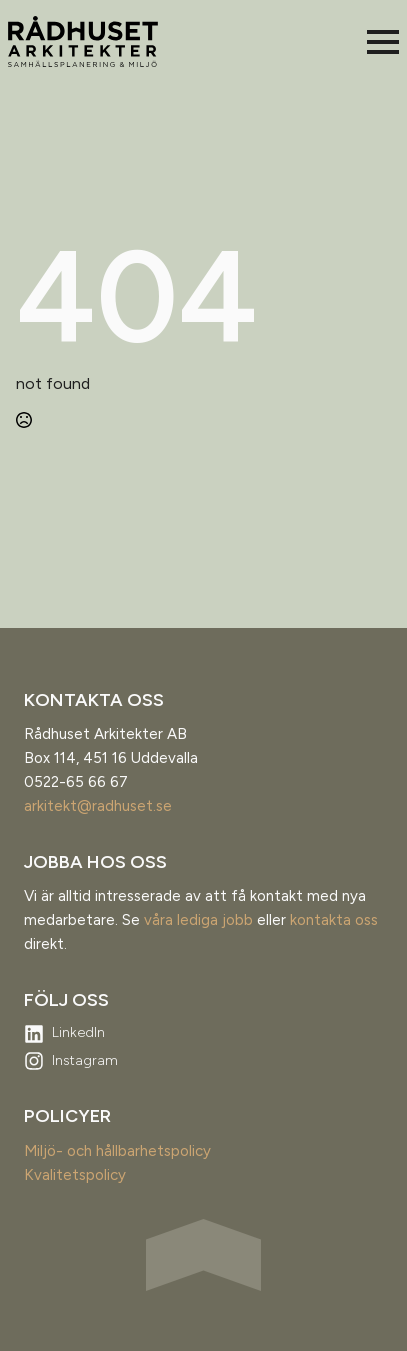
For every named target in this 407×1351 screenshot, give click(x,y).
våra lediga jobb (198, 920)
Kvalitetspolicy (75, 1175)
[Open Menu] (383, 42)
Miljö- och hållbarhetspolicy (117, 1151)
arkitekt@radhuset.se (98, 806)
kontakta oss (334, 920)
